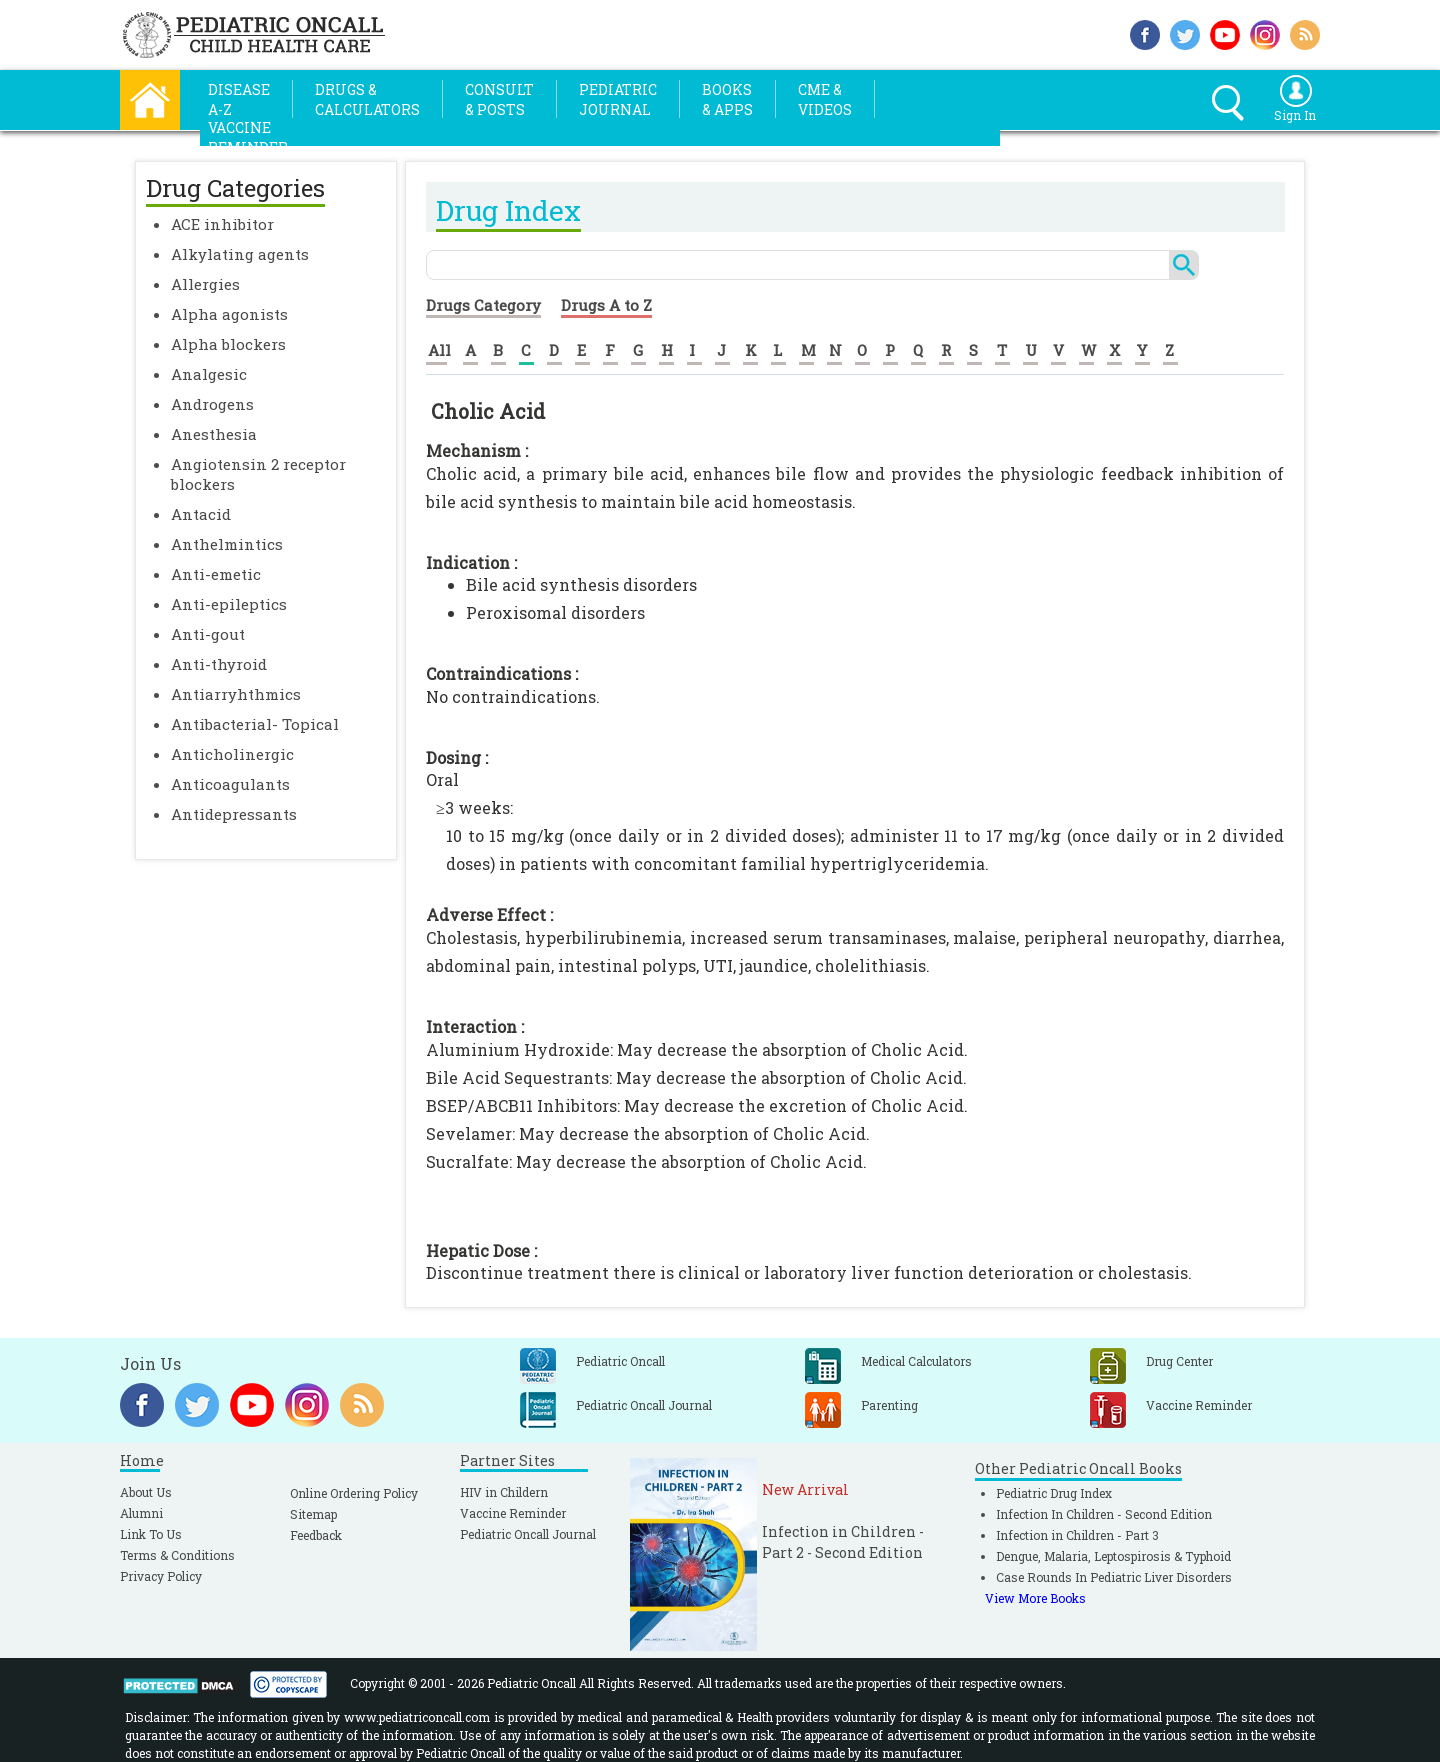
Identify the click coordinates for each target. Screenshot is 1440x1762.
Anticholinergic (232, 754)
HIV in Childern (504, 1492)
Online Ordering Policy (354, 1493)
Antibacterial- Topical (255, 724)
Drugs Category (483, 305)
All (439, 350)
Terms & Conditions (177, 1555)
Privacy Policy (161, 1576)
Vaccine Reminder (513, 1513)
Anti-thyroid (219, 664)
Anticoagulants (230, 784)
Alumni (141, 1513)
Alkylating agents (240, 254)
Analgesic (209, 374)
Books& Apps (727, 99)
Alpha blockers (228, 344)
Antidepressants (234, 814)
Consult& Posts (499, 99)
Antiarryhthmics (236, 694)
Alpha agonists (229, 314)
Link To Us (151, 1534)
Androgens (212, 404)
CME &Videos (825, 99)
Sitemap (313, 1514)
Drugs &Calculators (367, 99)
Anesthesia (214, 434)
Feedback (316, 1535)
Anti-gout (208, 634)
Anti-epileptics (229, 604)
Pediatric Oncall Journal (528, 1534)
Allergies (205, 284)
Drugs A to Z (606, 305)
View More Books (1035, 1598)
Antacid (201, 514)
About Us (146, 1492)
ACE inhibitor (222, 224)
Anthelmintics (227, 544)
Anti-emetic (216, 574)
